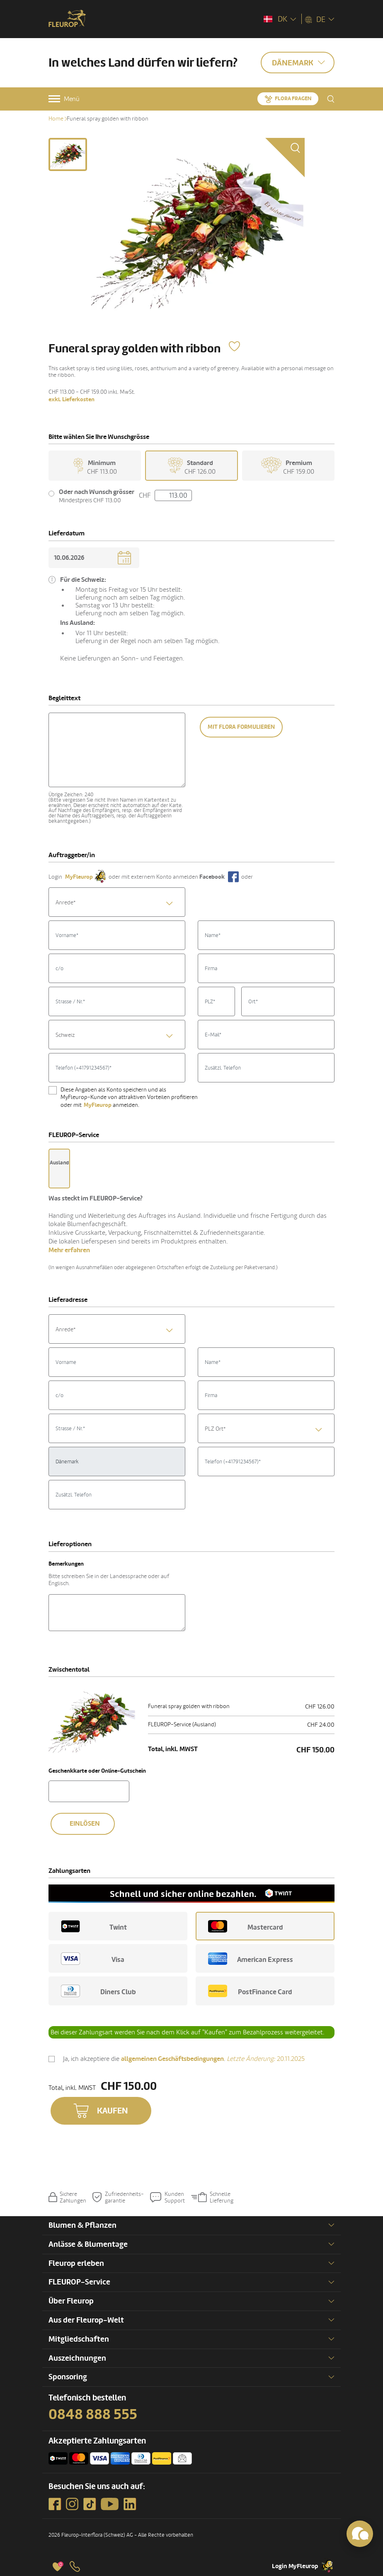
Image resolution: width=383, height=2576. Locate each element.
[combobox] (116, 902)
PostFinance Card (250, 1991)
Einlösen (85, 1824)
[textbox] (117, 903)
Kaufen (112, 2111)
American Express (250, 1958)
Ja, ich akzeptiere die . (184, 2059)
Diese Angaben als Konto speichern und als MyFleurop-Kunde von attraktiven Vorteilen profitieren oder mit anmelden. (129, 1097)
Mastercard (245, 1926)
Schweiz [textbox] (65, 1035)
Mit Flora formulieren (241, 727)
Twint (94, 1926)
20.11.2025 (266, 2059)
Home (55, 118)
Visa (92, 1958)
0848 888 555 (92, 2415)
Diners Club (98, 1991)
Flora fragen (293, 98)
